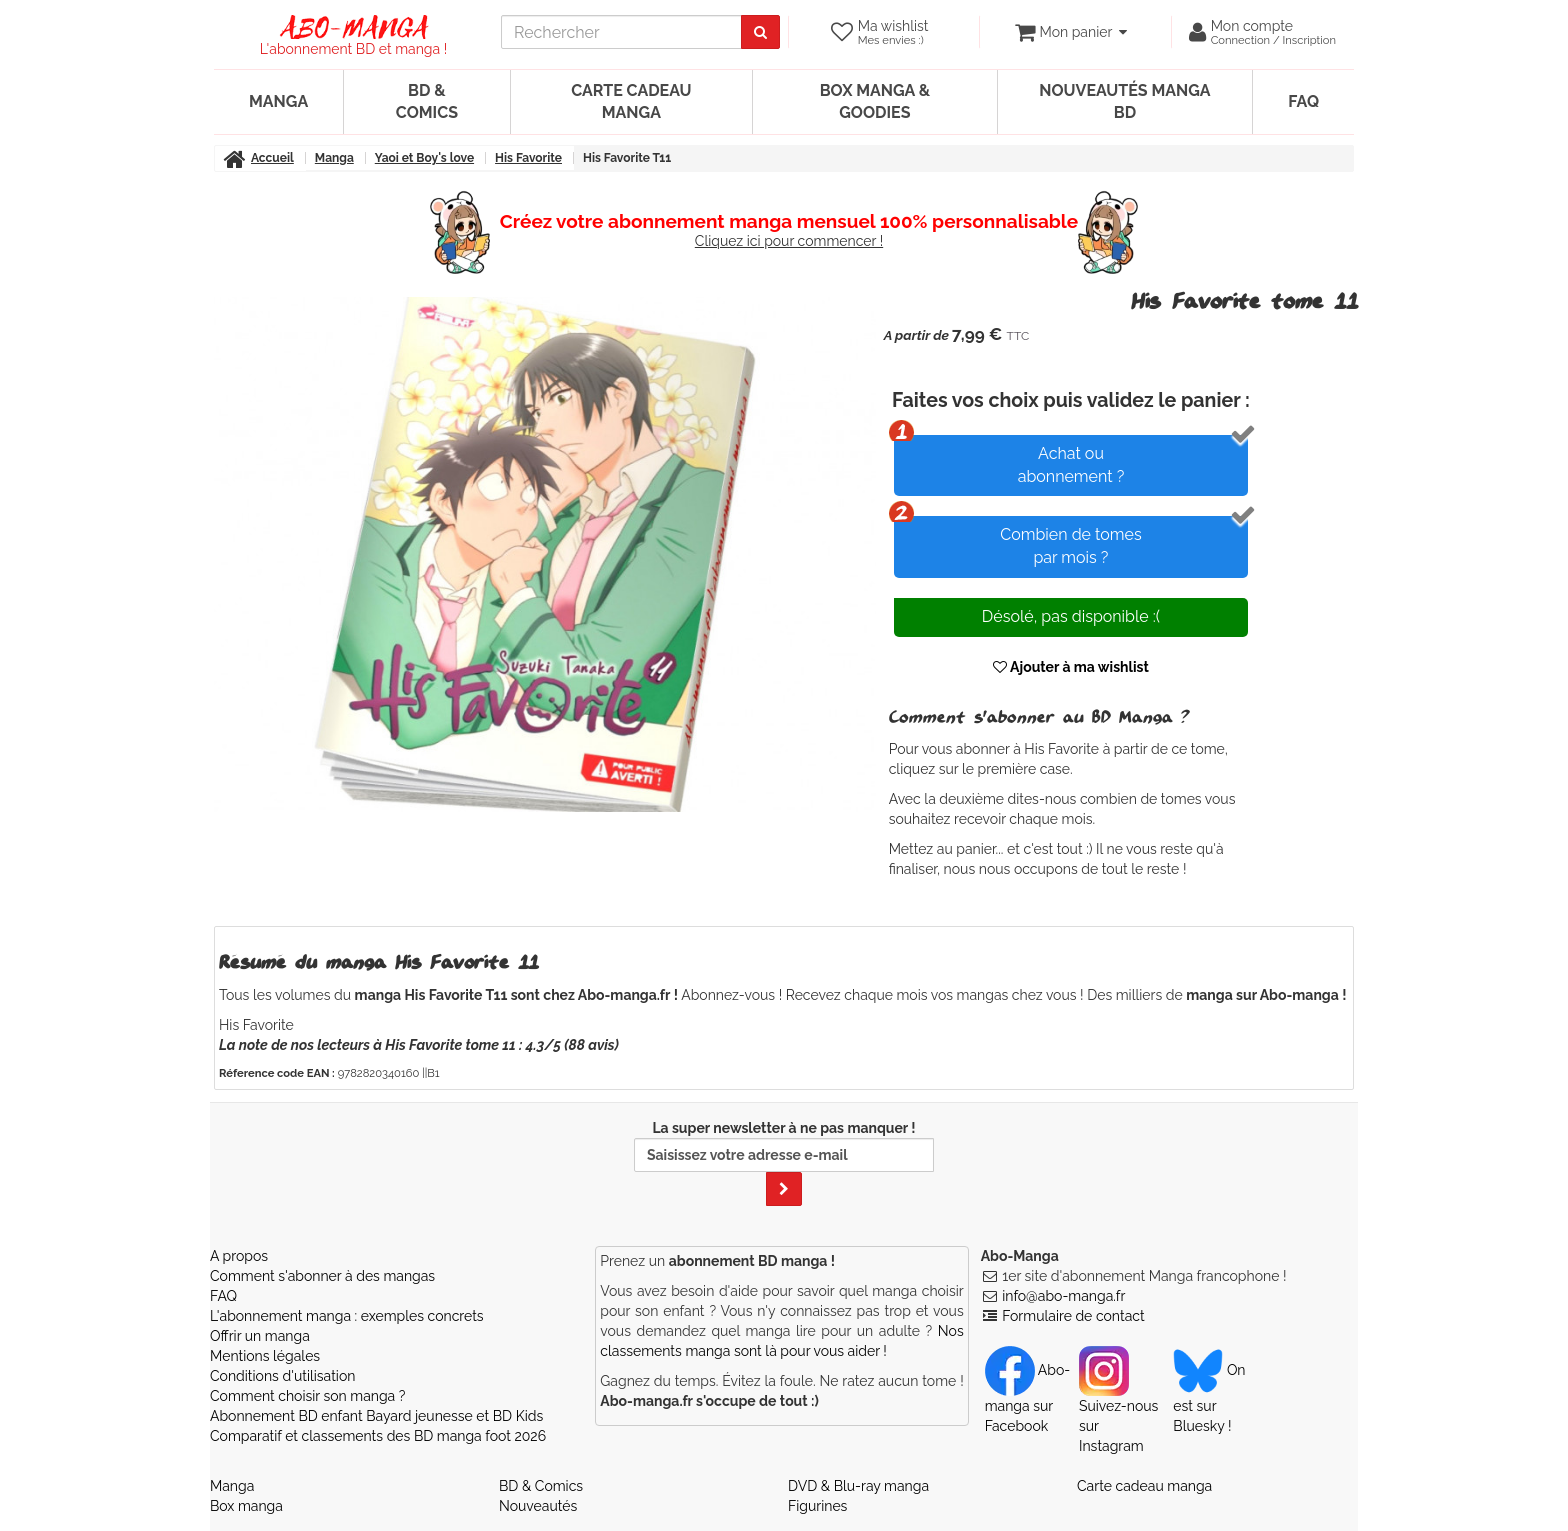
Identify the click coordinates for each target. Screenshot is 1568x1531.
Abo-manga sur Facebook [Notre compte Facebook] (1027, 1398)
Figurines (817, 1506)
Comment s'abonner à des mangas (322, 1276)
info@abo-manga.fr (1063, 1296)
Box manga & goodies (875, 101)
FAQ (1303, 101)
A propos (239, 1256)
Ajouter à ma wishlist (1071, 667)
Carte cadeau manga (631, 101)
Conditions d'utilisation (282, 1376)
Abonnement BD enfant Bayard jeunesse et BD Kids (376, 1416)
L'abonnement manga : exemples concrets (347, 1316)
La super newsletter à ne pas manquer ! (784, 1163)
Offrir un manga (260, 1336)
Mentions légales (265, 1356)
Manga (278, 101)
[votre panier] (1070, 32)
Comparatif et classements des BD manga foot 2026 (378, 1436)
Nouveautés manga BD (1124, 101)
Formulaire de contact (1073, 1316)
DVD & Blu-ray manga (858, 1486)
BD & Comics (427, 101)
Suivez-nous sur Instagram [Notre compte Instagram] (1118, 1408)
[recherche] (621, 32)
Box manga (246, 1506)
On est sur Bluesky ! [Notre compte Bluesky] (1209, 1398)
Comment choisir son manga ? (307, 1396)
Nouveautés (538, 1506)
